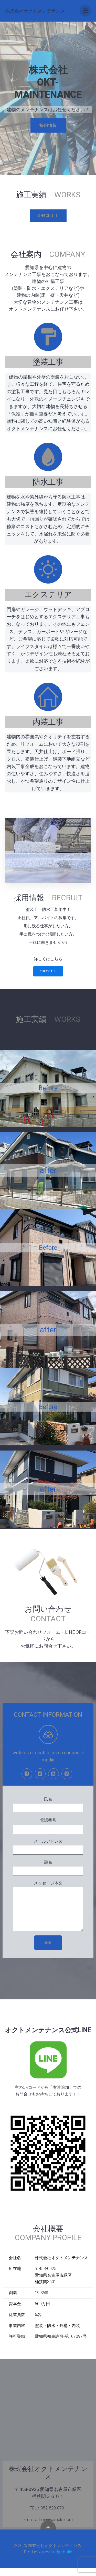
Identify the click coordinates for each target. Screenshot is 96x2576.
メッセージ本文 (48, 1910)
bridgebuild (61, 2559)
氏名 (48, 1805)
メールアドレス (48, 1847)
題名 (48, 1868)
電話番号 (48, 1826)
